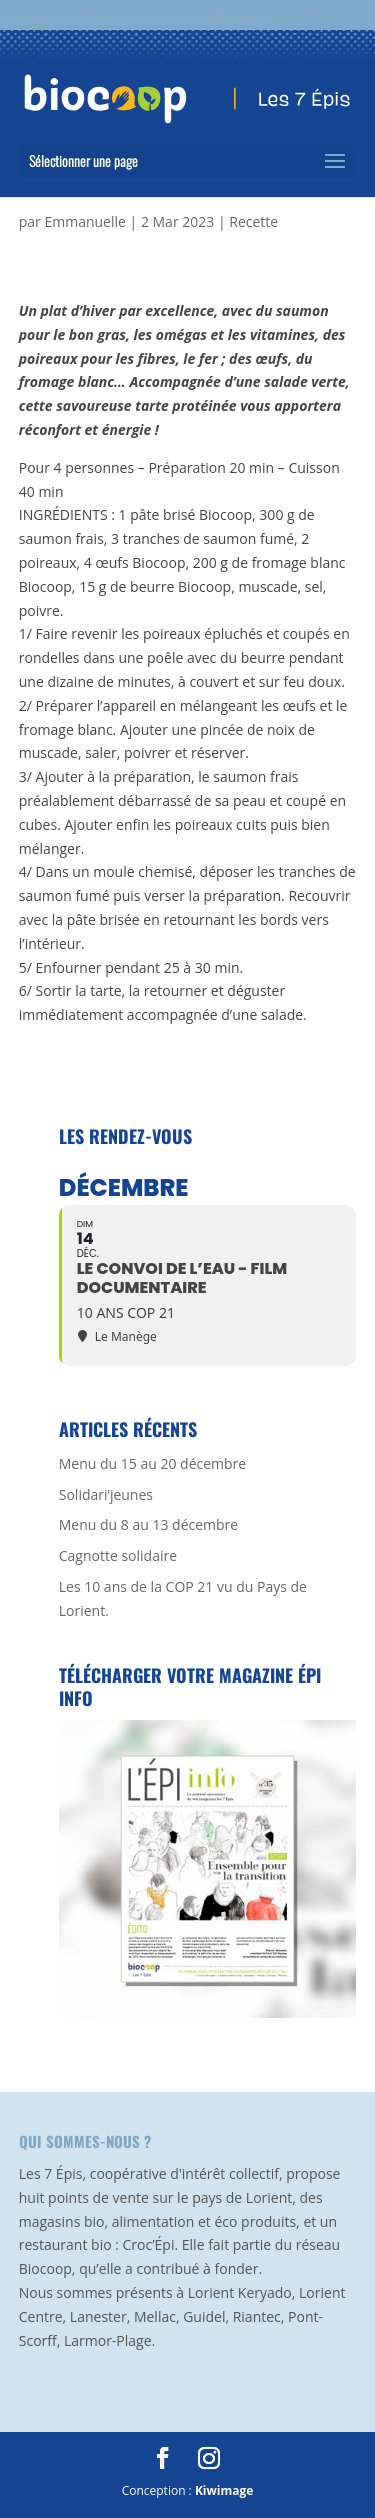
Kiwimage (224, 2490)
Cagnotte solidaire (118, 1555)
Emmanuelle (84, 221)
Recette (253, 221)
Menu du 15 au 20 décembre (152, 1463)
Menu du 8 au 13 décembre (148, 1524)
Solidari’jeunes (106, 1494)
